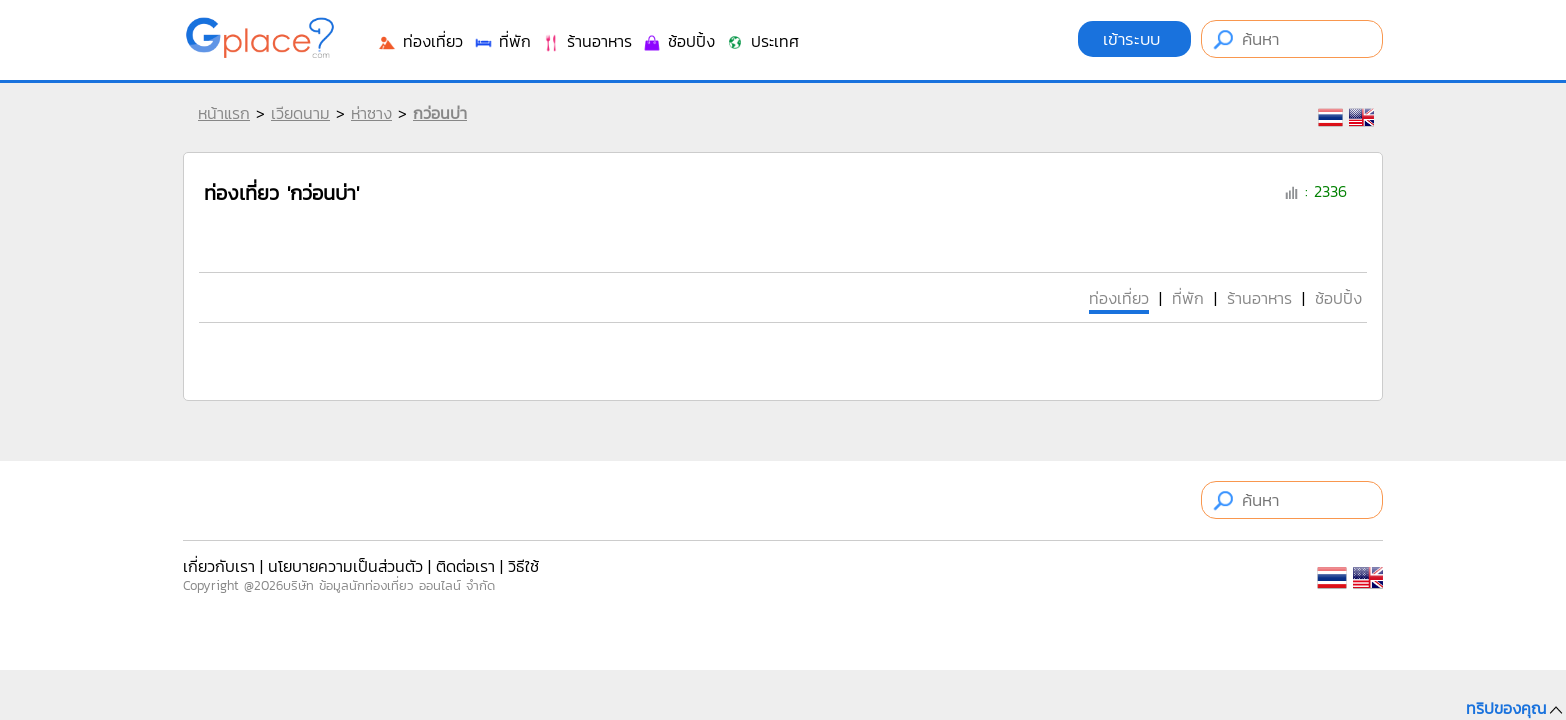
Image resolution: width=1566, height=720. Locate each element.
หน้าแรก (224, 113)
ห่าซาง (371, 113)
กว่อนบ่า (440, 113)
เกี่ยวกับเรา (219, 566)
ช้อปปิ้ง (678, 41)
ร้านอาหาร (586, 41)
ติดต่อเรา (465, 566)
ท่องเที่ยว (420, 41)
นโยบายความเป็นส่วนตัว (345, 566)
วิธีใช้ (523, 566)
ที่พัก (502, 41)
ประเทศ (762, 41)
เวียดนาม (300, 113)
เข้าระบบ (1134, 39)
